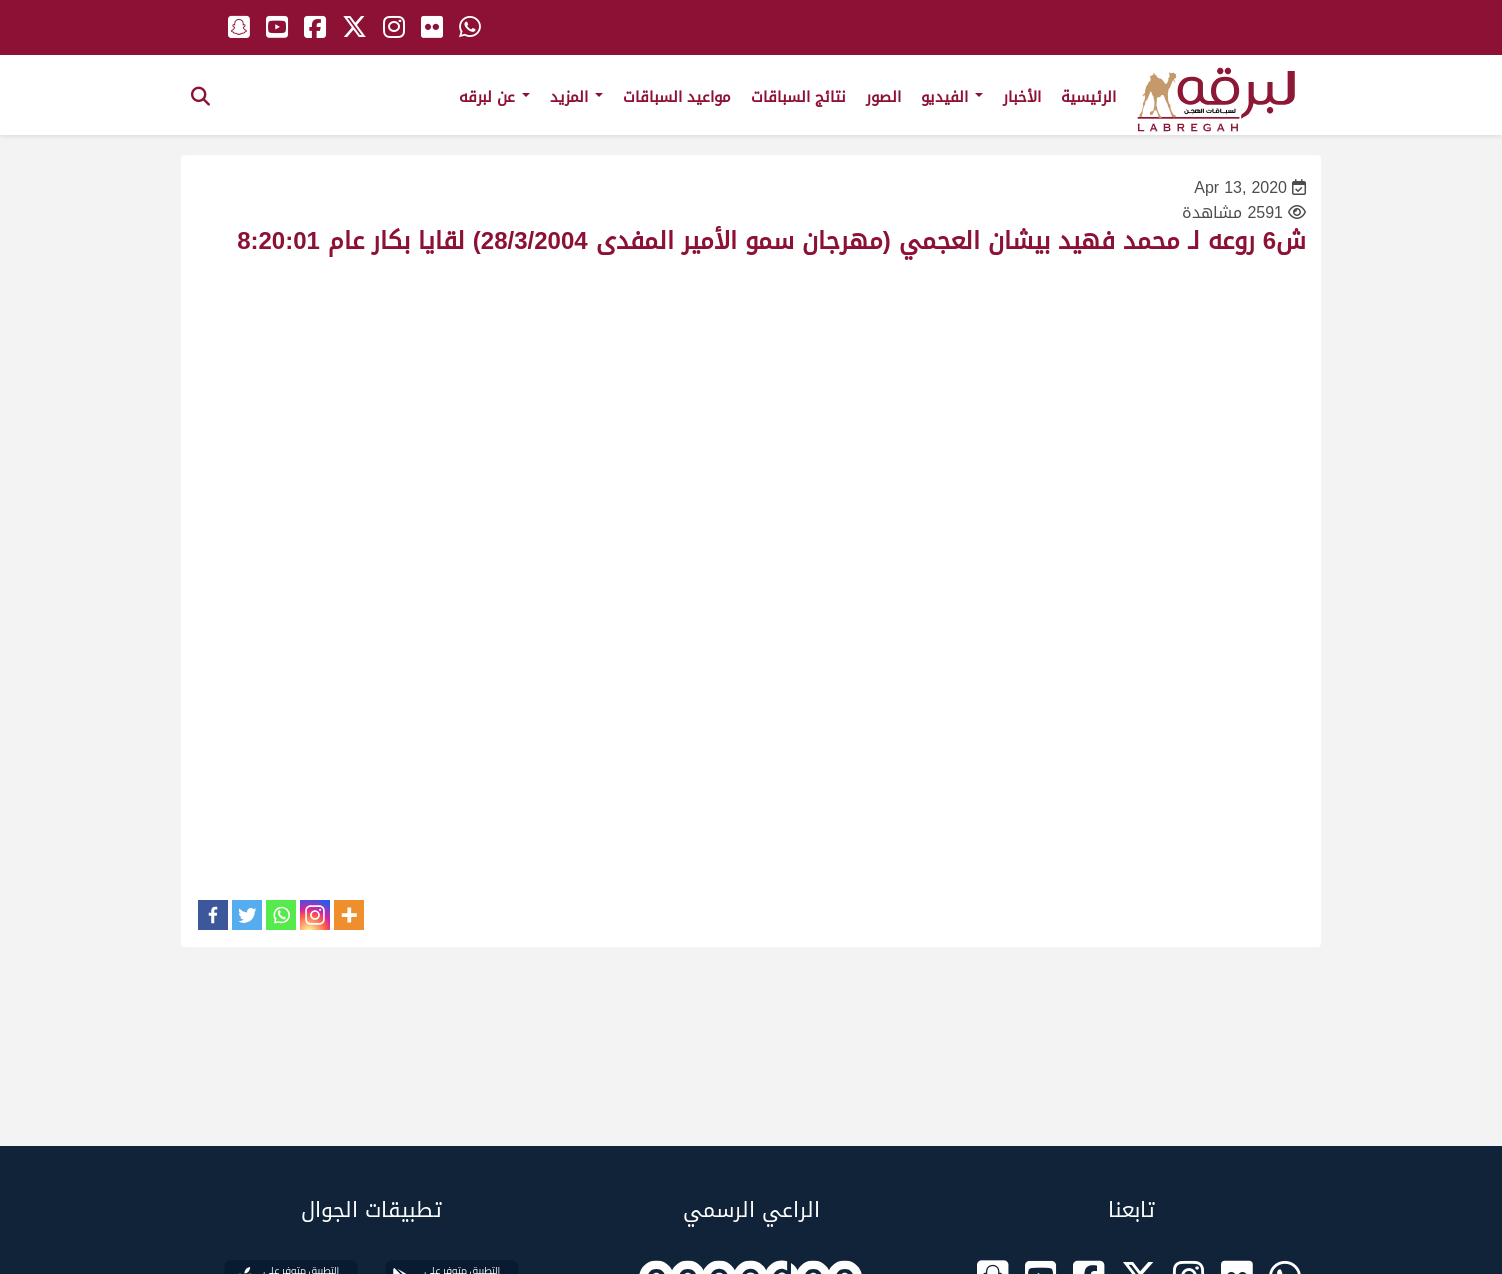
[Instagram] (315, 915)
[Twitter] (247, 915)
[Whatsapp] (281, 915)
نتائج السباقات (798, 97)
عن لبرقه (494, 97)
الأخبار (1022, 97)
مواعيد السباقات (677, 97)
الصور (883, 97)
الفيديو (952, 97)
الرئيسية (1088, 97)
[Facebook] (213, 915)
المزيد (576, 97)
